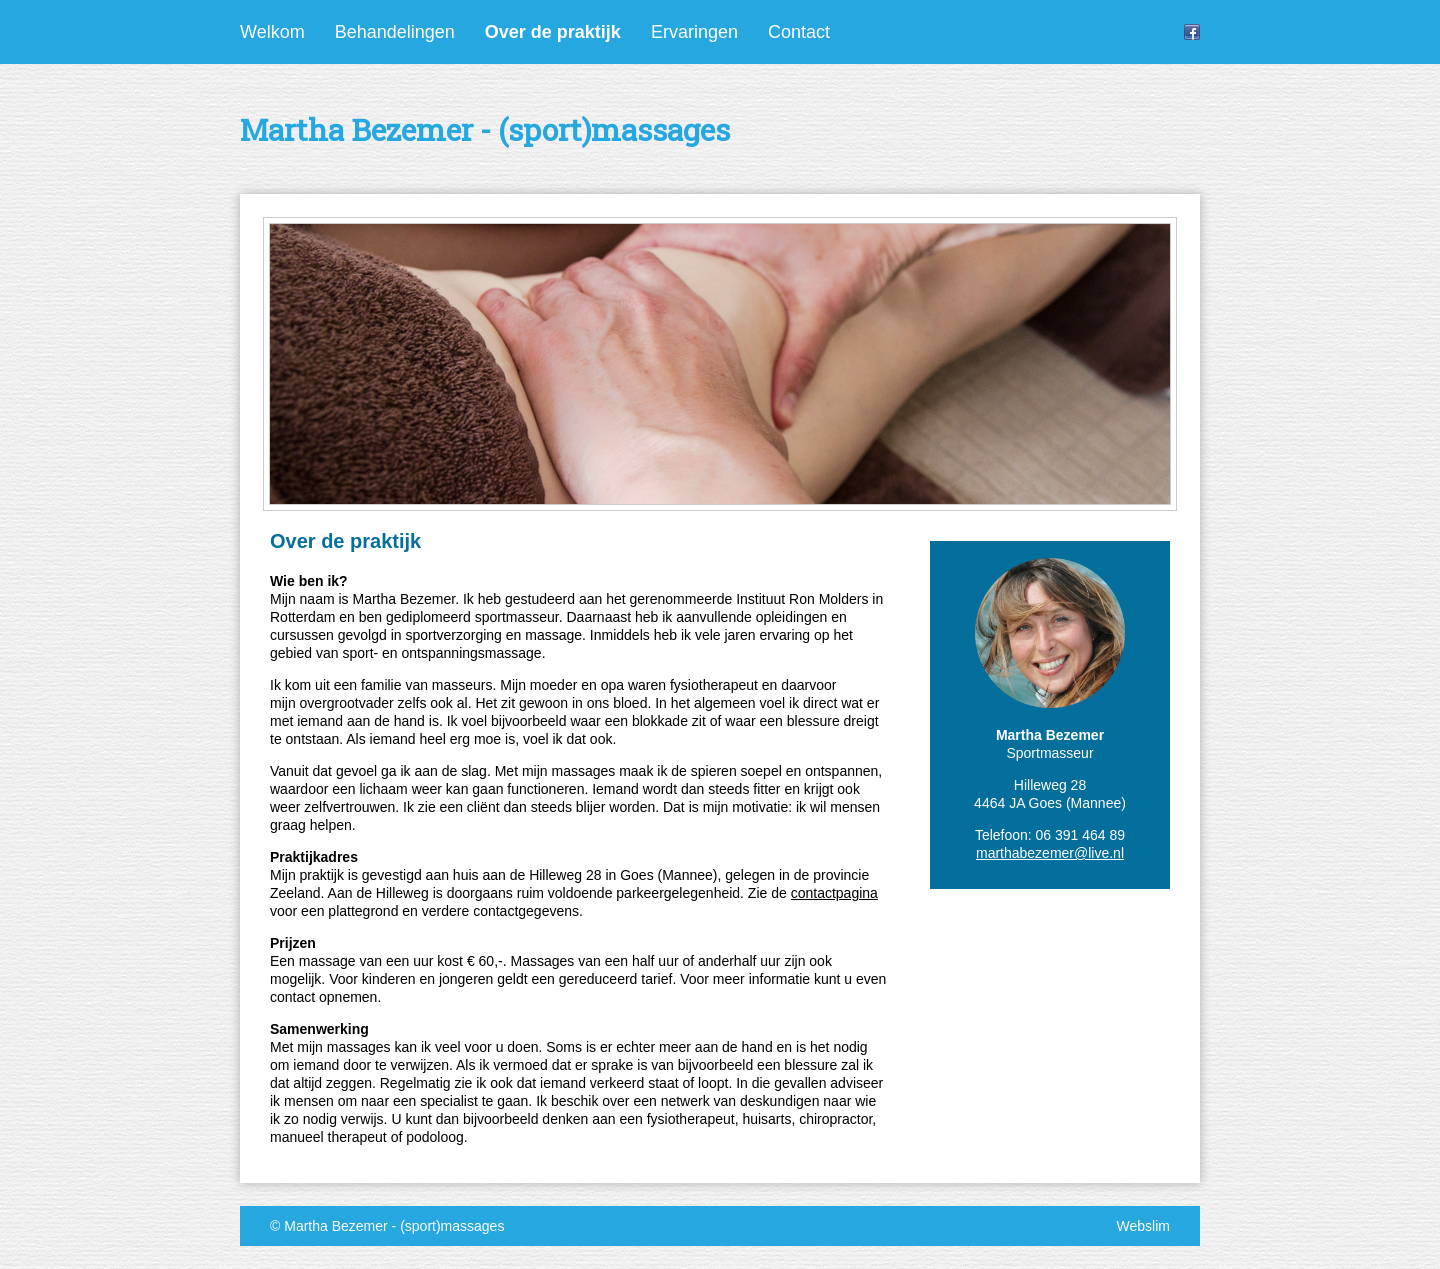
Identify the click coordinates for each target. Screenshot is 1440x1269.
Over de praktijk (553, 32)
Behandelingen (395, 32)
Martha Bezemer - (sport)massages (394, 1226)
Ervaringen (694, 32)
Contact (799, 32)
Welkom (272, 32)
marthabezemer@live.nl (1050, 853)
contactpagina (834, 893)
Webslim (1143, 1226)
